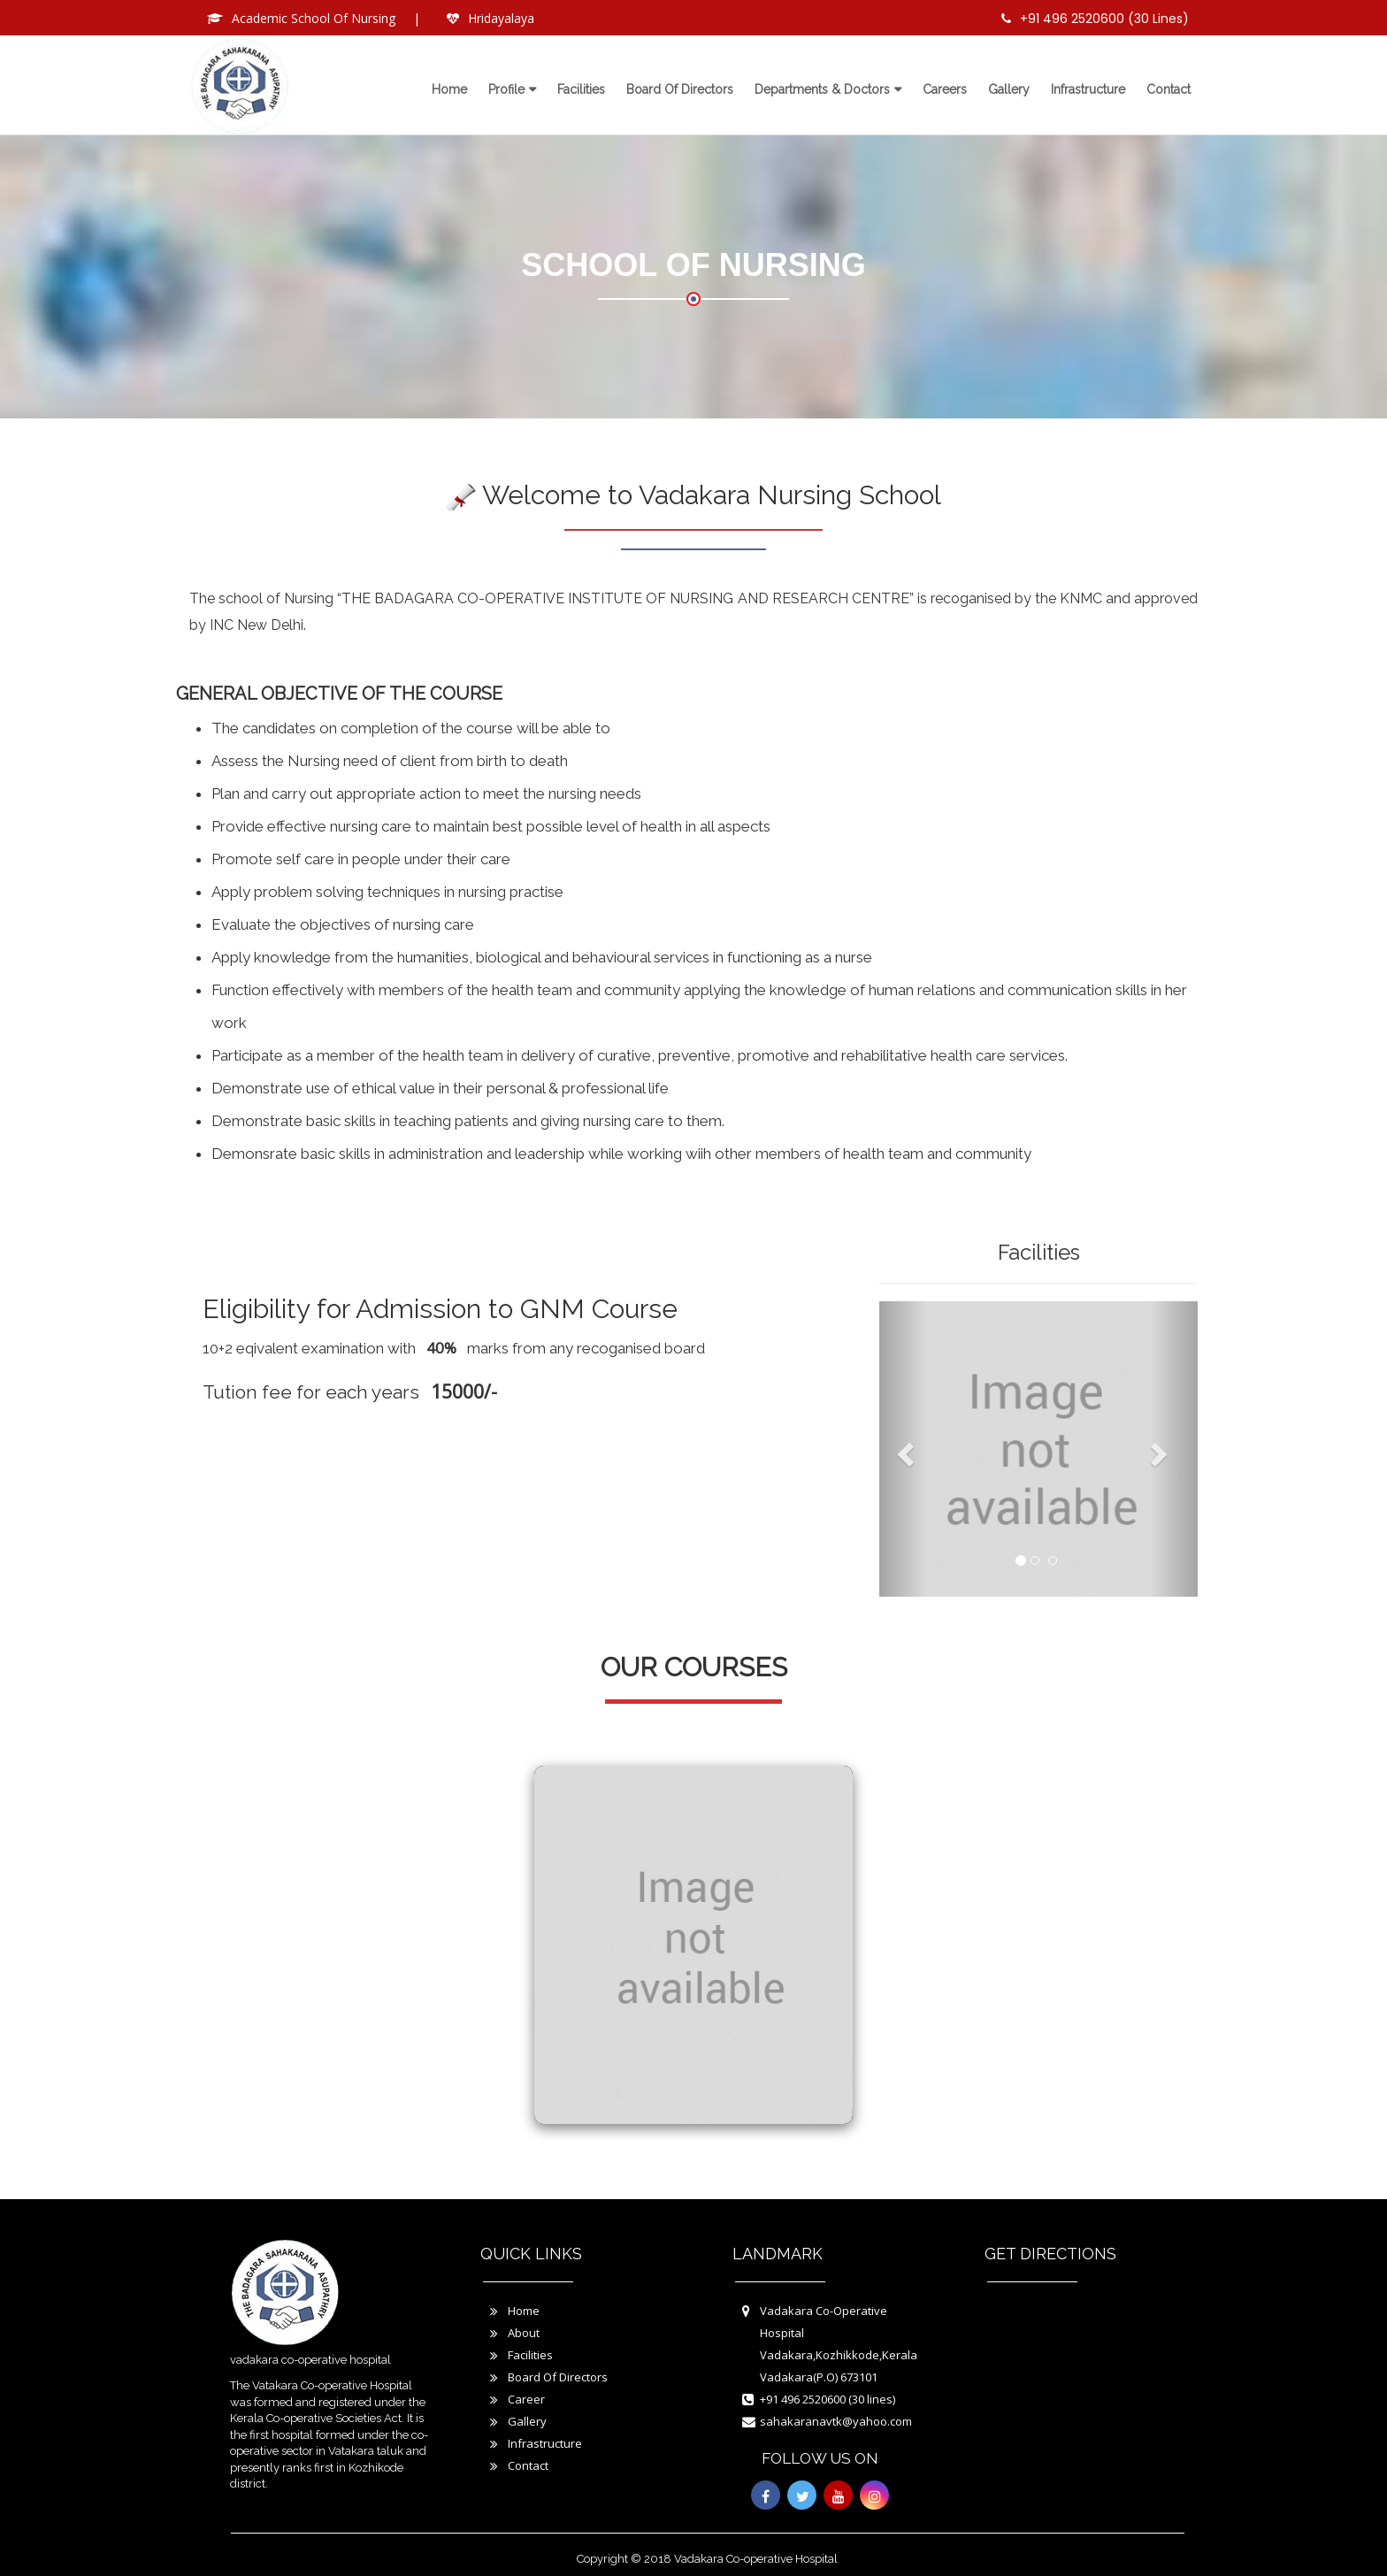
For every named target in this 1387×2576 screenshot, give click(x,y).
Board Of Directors (558, 2377)
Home (449, 89)
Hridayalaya (501, 18)
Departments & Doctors (822, 89)
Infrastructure (1088, 89)
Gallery (1009, 89)
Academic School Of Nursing (313, 18)
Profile (506, 89)
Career (526, 2399)
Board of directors (679, 89)
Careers (945, 89)
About (524, 2333)
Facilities (581, 89)
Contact (1168, 89)
